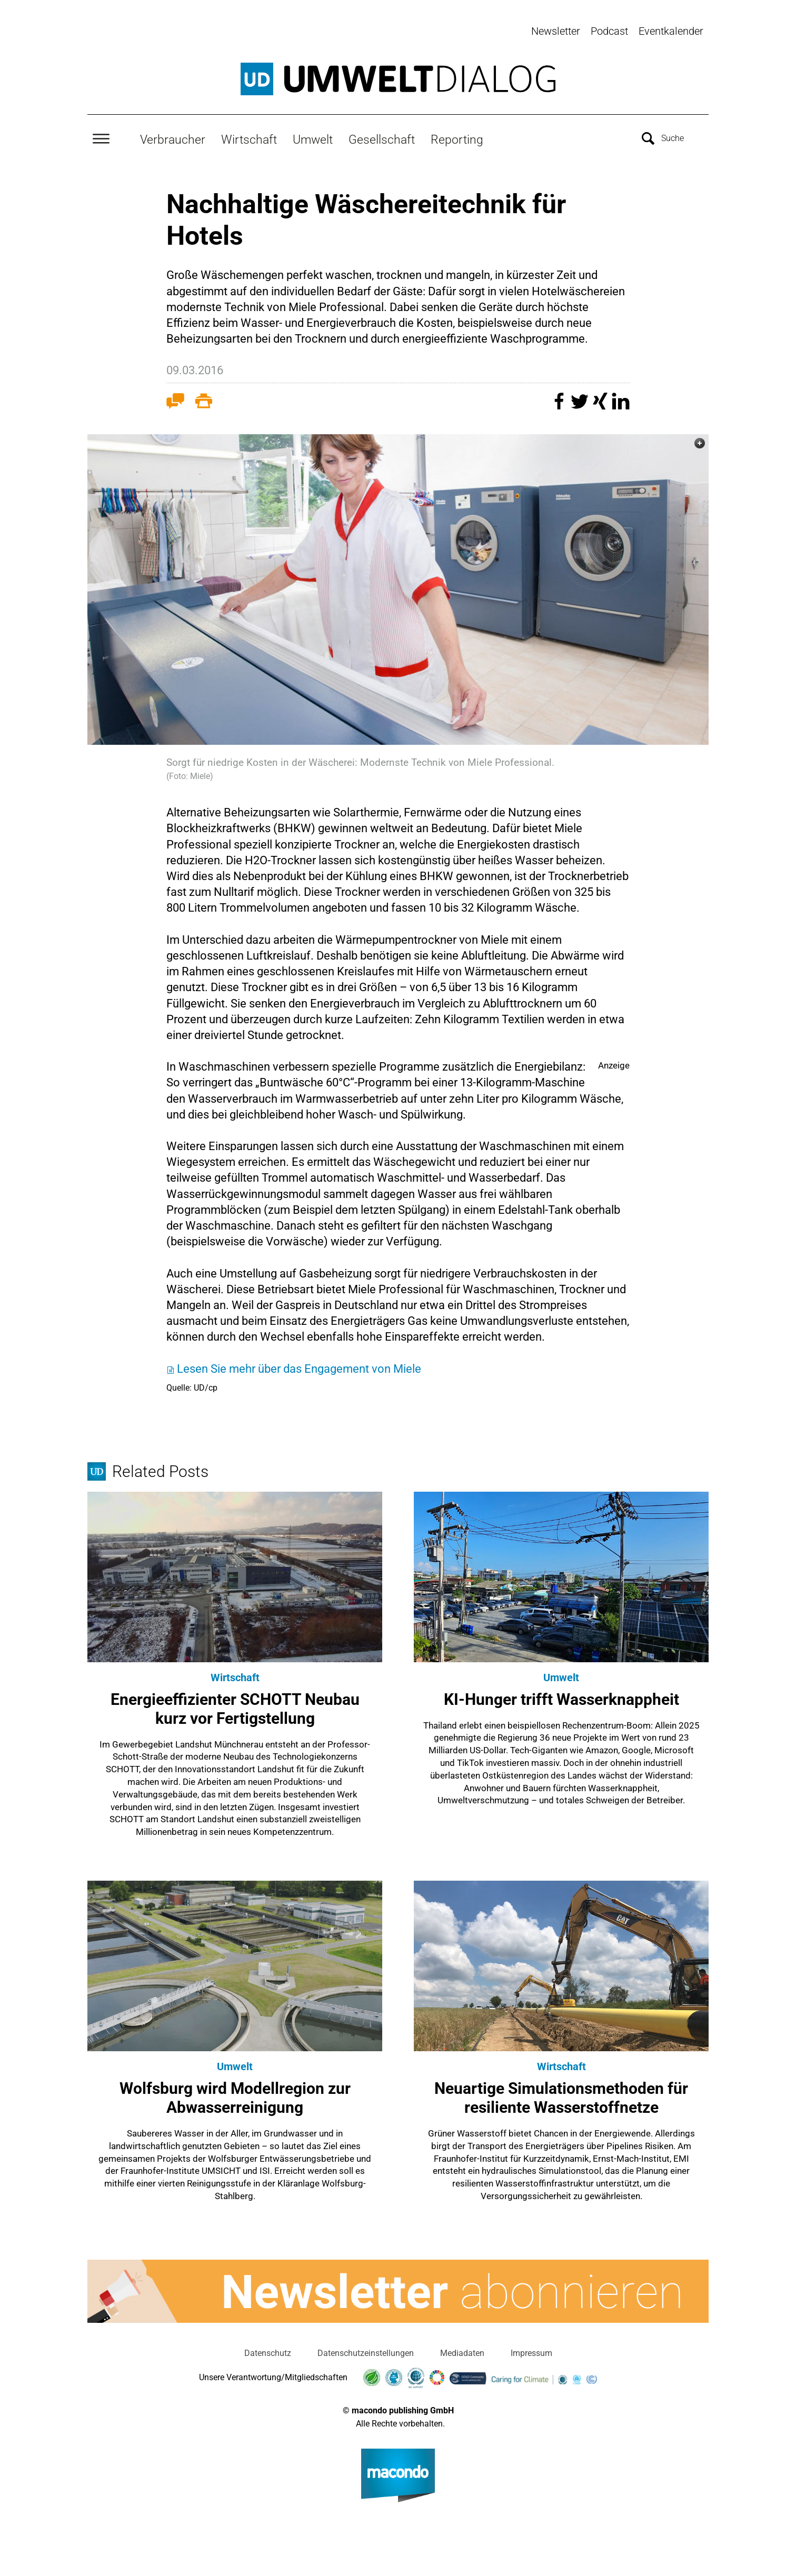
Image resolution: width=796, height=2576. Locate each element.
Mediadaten (462, 2349)
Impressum (531, 2349)
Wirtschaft (249, 135)
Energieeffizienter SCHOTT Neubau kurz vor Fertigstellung (235, 1704)
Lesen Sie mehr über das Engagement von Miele (299, 1364)
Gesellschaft (382, 135)
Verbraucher (172, 135)
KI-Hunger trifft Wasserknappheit (561, 1695)
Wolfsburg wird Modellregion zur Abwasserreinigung (235, 2094)
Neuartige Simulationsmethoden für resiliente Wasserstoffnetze (561, 2094)
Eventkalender (671, 31)
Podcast (609, 31)
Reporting (457, 135)
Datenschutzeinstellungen (365, 2349)
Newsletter (555, 31)
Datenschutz (267, 2349)
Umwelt (313, 135)
